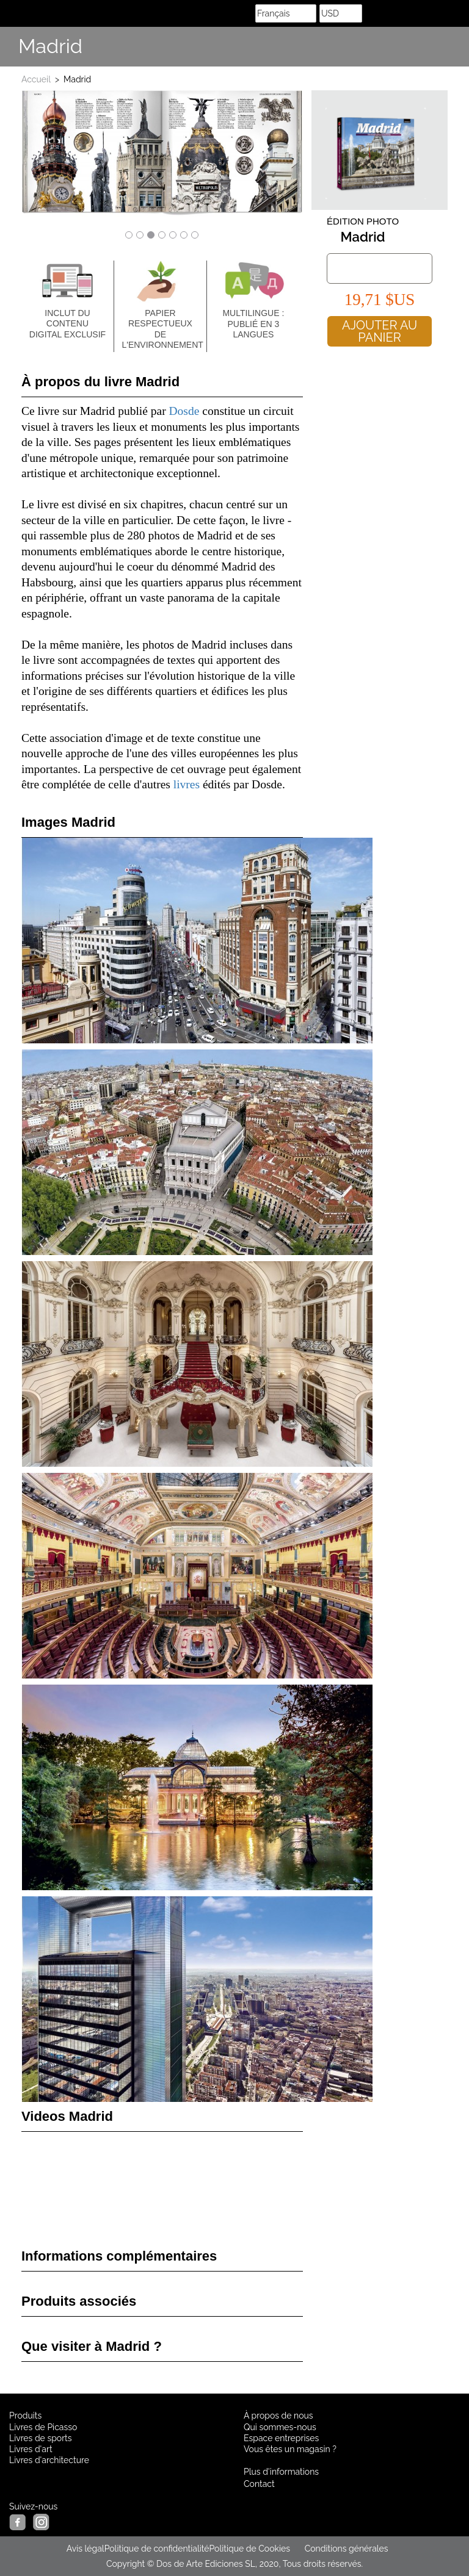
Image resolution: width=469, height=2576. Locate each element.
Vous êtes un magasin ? (290, 2449)
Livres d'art (31, 2449)
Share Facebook (426, 47)
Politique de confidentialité (156, 2548)
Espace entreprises (281, 2438)
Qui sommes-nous (280, 2427)
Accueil (36, 79)
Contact (259, 2484)
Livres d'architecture (49, 2460)
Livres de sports (40, 2438)
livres (186, 784)
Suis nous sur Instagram (454, 47)
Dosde (184, 411)
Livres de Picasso (43, 2427)
